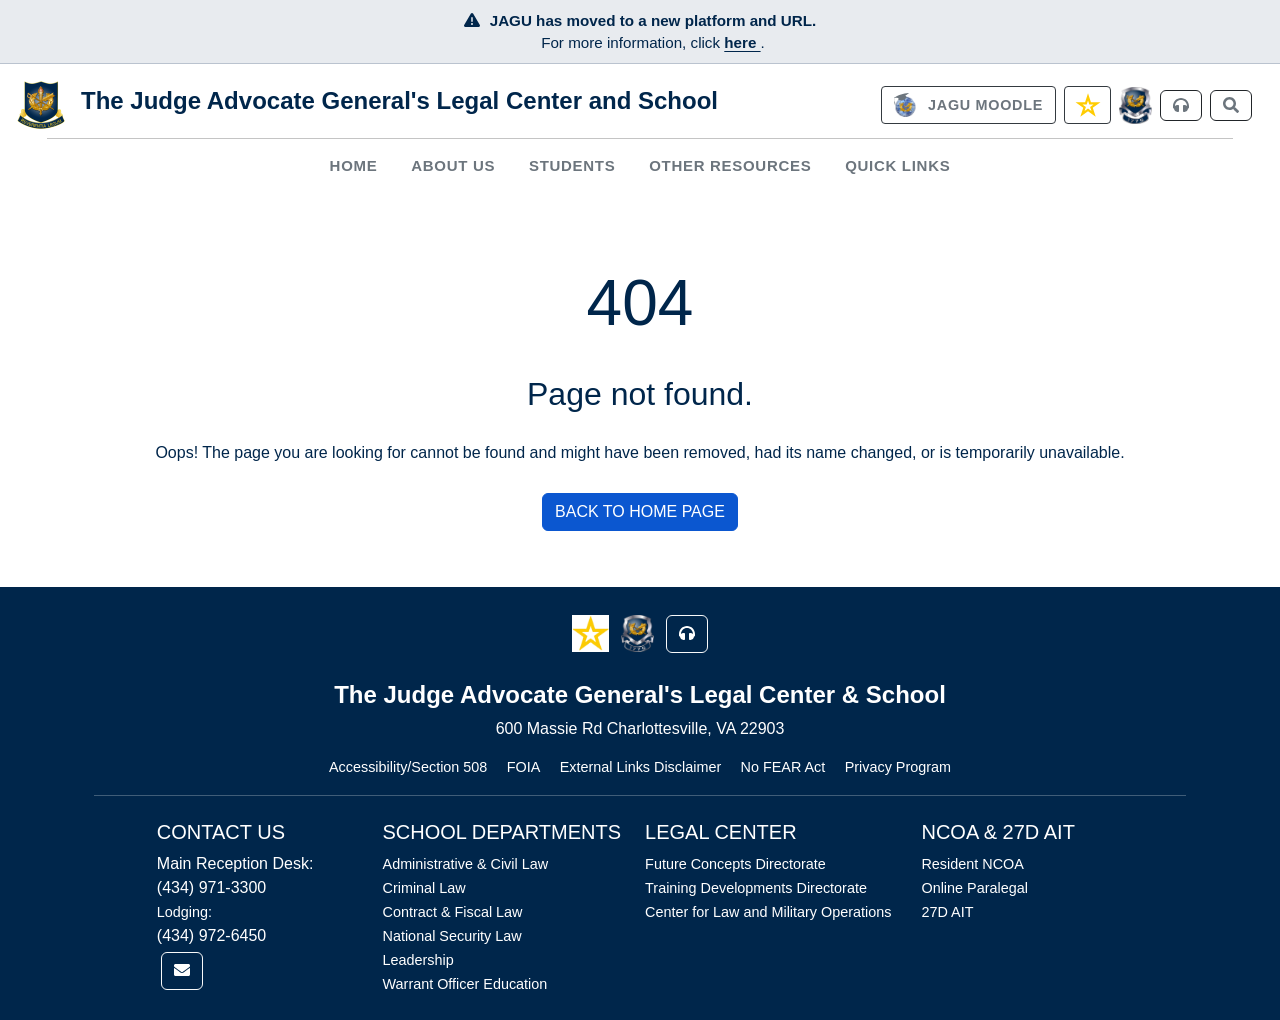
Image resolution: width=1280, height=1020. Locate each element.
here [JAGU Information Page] (742, 42)
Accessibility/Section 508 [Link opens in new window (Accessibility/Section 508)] (408, 767)
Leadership (418, 960)
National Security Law (452, 936)
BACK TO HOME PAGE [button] (640, 511)
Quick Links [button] (897, 165)
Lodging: (184, 912)
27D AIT (947, 912)
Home (354, 165)
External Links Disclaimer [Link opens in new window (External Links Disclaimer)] (641, 767)
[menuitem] (353, 165)
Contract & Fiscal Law (453, 912)
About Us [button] (453, 165)
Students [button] (572, 165)
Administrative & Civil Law (466, 864)
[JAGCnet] (1135, 105)
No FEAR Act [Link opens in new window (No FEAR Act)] (783, 767)
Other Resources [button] (730, 165)
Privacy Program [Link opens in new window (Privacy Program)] (898, 767)
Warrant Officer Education (465, 984)
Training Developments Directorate (756, 888)
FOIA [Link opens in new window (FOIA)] (524, 767)
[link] (968, 105)
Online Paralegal (974, 888)
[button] (592, 632)
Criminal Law (424, 888)
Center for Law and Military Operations (768, 912)
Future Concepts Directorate (735, 864)
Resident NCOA (972, 864)
